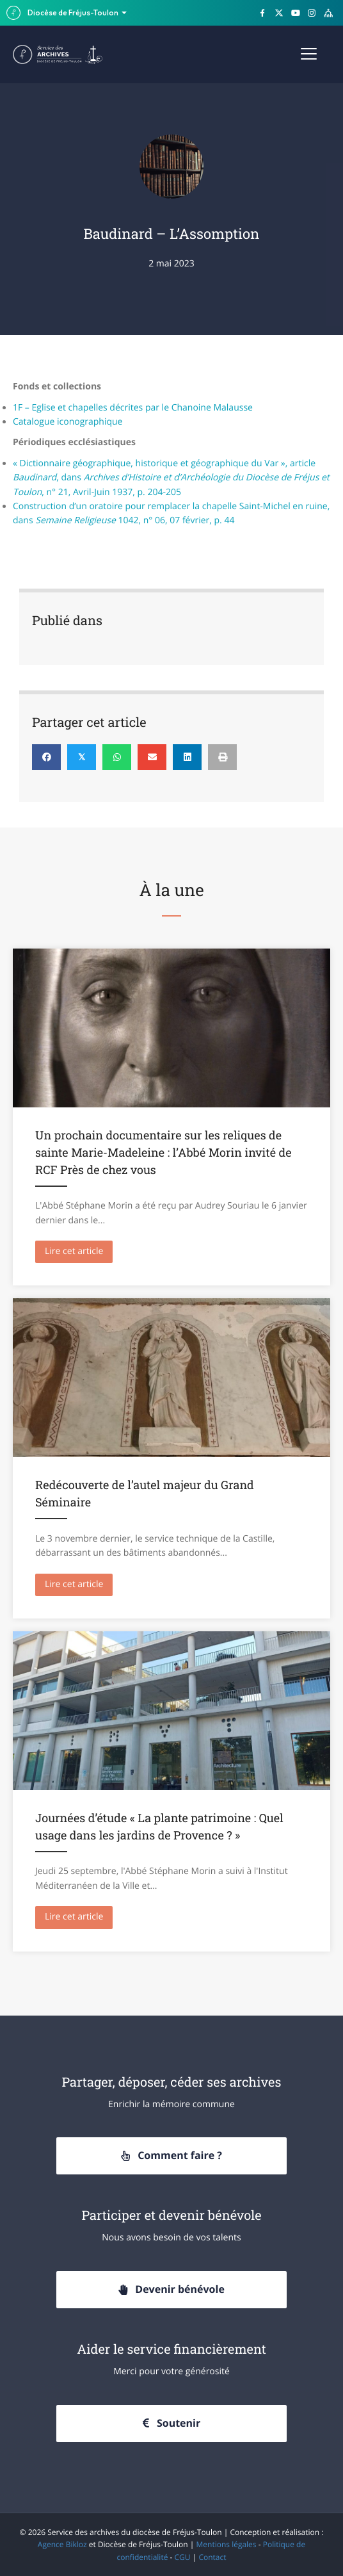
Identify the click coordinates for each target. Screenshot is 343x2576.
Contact (212, 2557)
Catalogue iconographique (67, 422)
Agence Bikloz (62, 2544)
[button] (171, 2156)
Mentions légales (226, 2544)
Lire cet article (79, 1250)
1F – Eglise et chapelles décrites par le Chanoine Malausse (133, 408)
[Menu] (309, 54)
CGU (183, 2557)
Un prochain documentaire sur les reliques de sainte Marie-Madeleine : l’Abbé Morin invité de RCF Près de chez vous (163, 1152)
